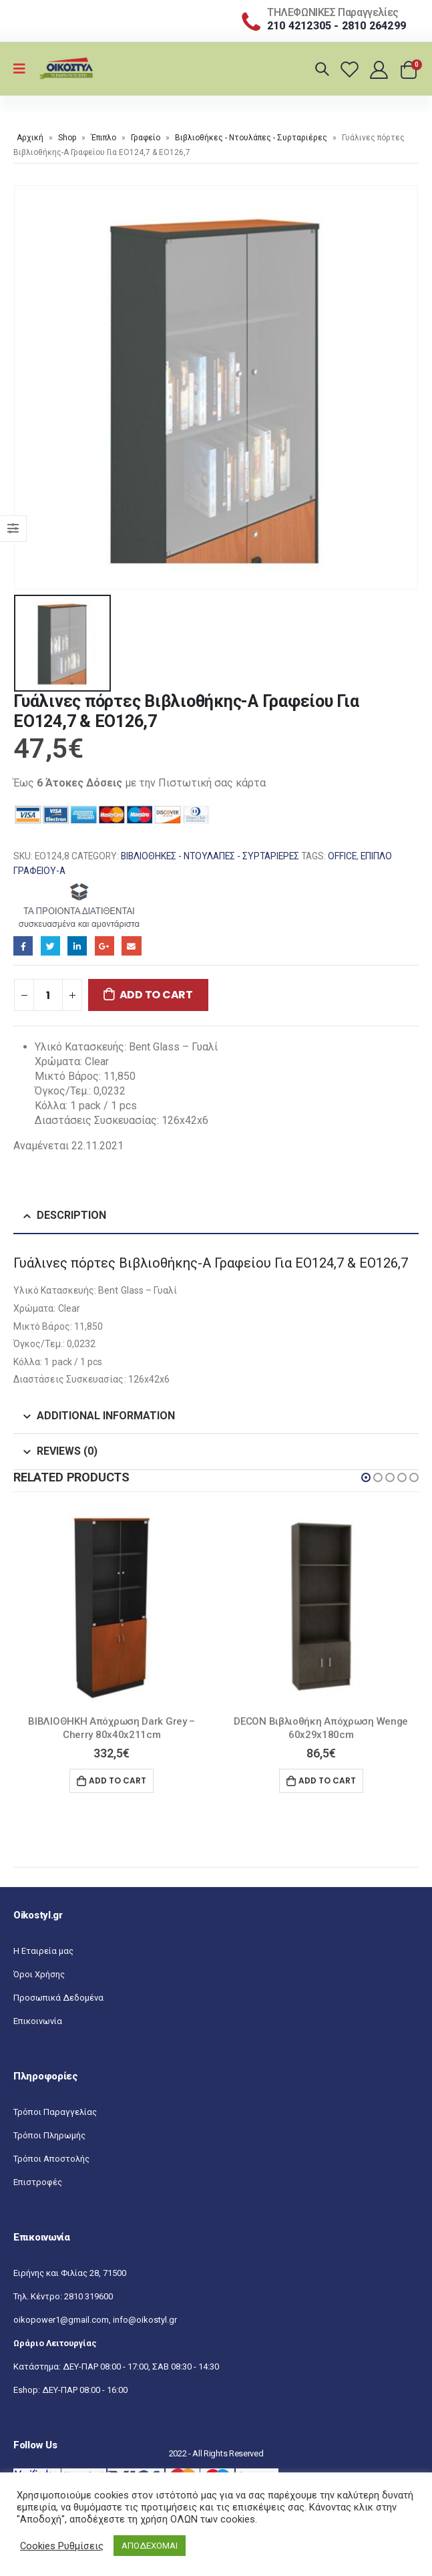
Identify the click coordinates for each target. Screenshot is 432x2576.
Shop (67, 137)
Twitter (50, 946)
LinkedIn (77, 946)
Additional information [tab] (106, 1415)
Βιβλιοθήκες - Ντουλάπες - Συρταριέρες (251, 137)
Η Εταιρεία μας (43, 1951)
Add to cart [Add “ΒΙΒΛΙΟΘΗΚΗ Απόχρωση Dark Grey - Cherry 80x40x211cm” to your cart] (117, 1780)
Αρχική (30, 137)
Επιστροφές (37, 2182)
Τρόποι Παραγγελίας (55, 2112)
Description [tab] (71, 1215)
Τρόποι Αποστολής (51, 2159)
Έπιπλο (103, 137)
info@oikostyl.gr (145, 2320)
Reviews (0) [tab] (67, 1451)
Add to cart (156, 994)
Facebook (23, 946)
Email (131, 946)
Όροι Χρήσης (39, 1974)
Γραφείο (145, 137)
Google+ (104, 946)
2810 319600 (88, 2296)
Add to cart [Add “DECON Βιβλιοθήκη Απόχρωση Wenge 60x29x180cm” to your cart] (327, 1780)
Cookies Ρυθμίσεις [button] (61, 2546)
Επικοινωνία (37, 2021)
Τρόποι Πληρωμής (49, 2135)
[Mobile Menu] (23, 68)
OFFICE (342, 856)
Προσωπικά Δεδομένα (58, 1998)
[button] (366, 1477)
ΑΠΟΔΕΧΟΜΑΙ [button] (150, 2546)
